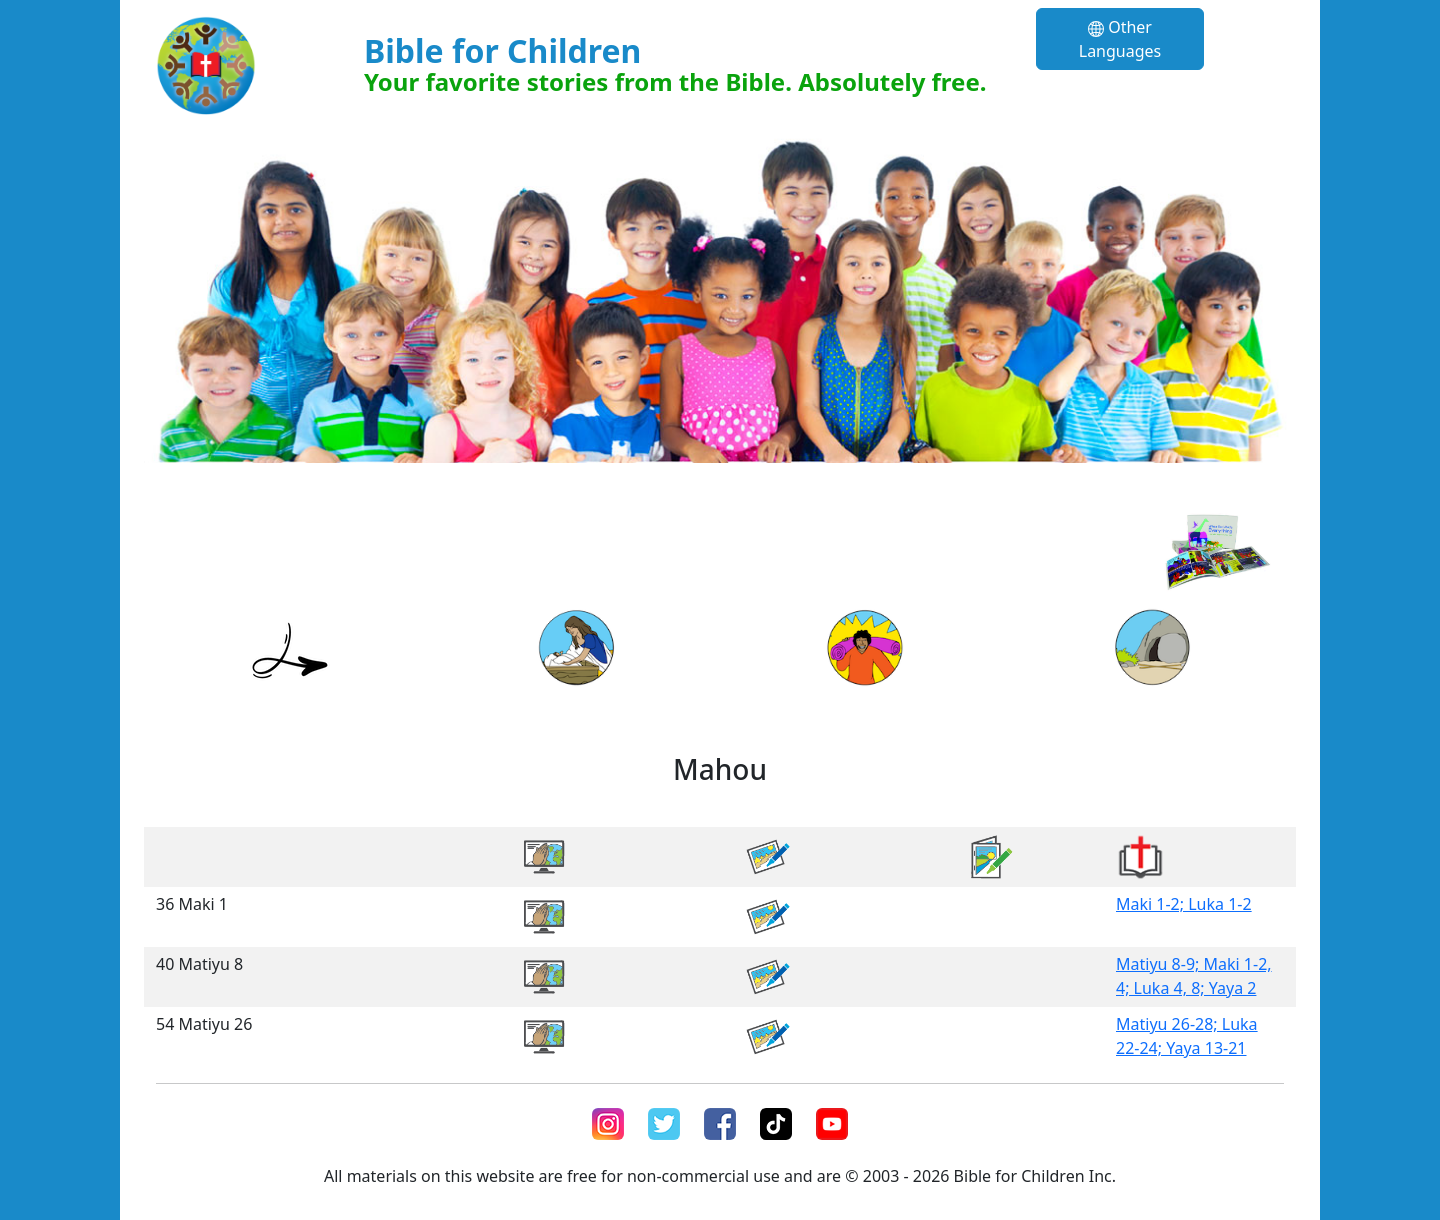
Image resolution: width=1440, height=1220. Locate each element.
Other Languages (1120, 39)
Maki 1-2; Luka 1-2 (1184, 904)
